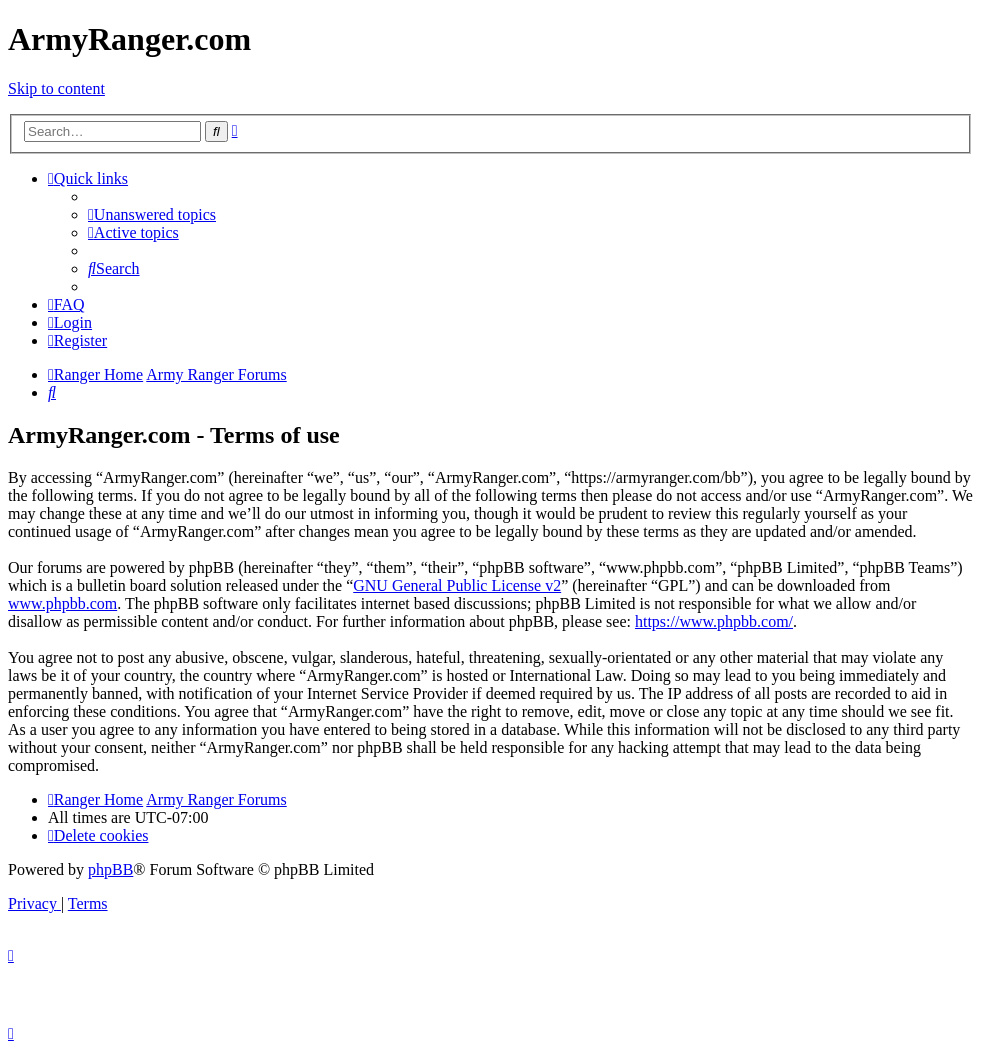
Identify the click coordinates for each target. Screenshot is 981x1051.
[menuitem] (152, 214)
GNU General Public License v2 (457, 585)
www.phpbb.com (62, 603)
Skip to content (56, 88)
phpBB (110, 869)
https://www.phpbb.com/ (714, 621)
